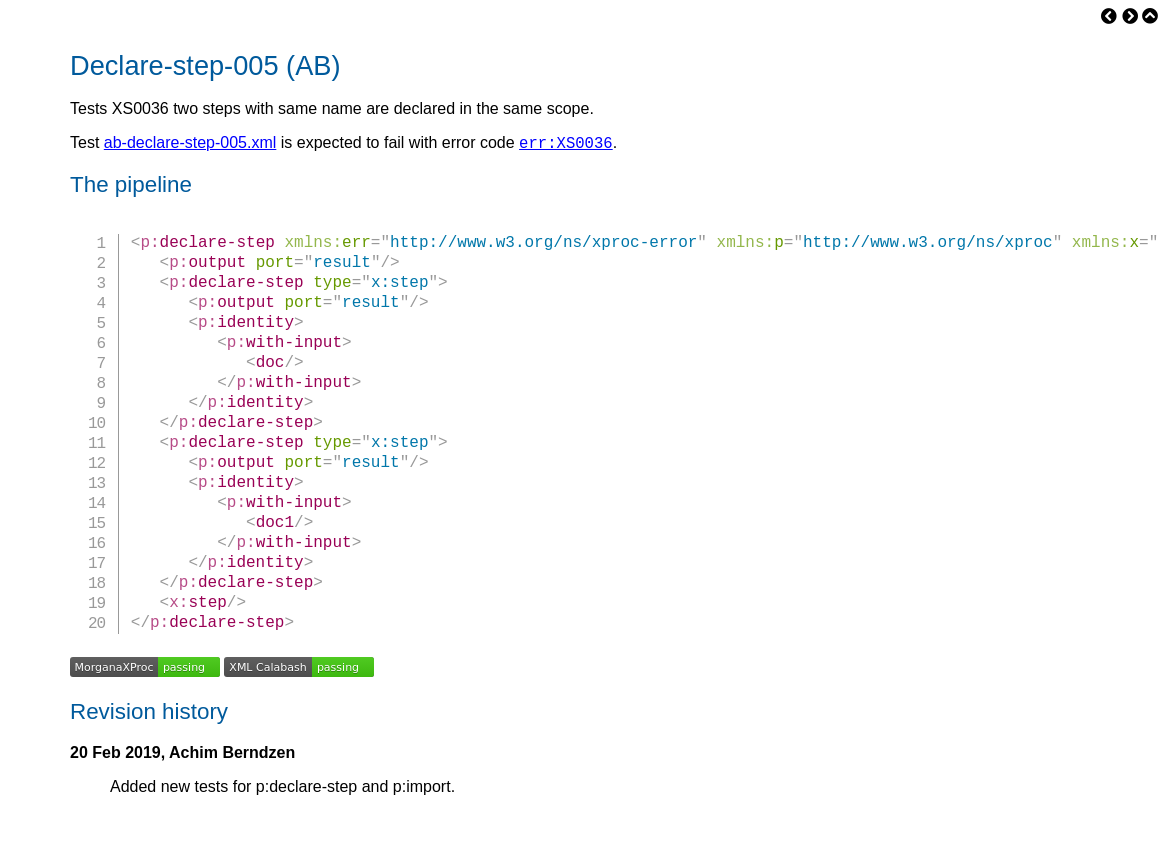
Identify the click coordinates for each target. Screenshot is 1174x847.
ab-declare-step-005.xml (190, 145)
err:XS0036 (566, 145)
